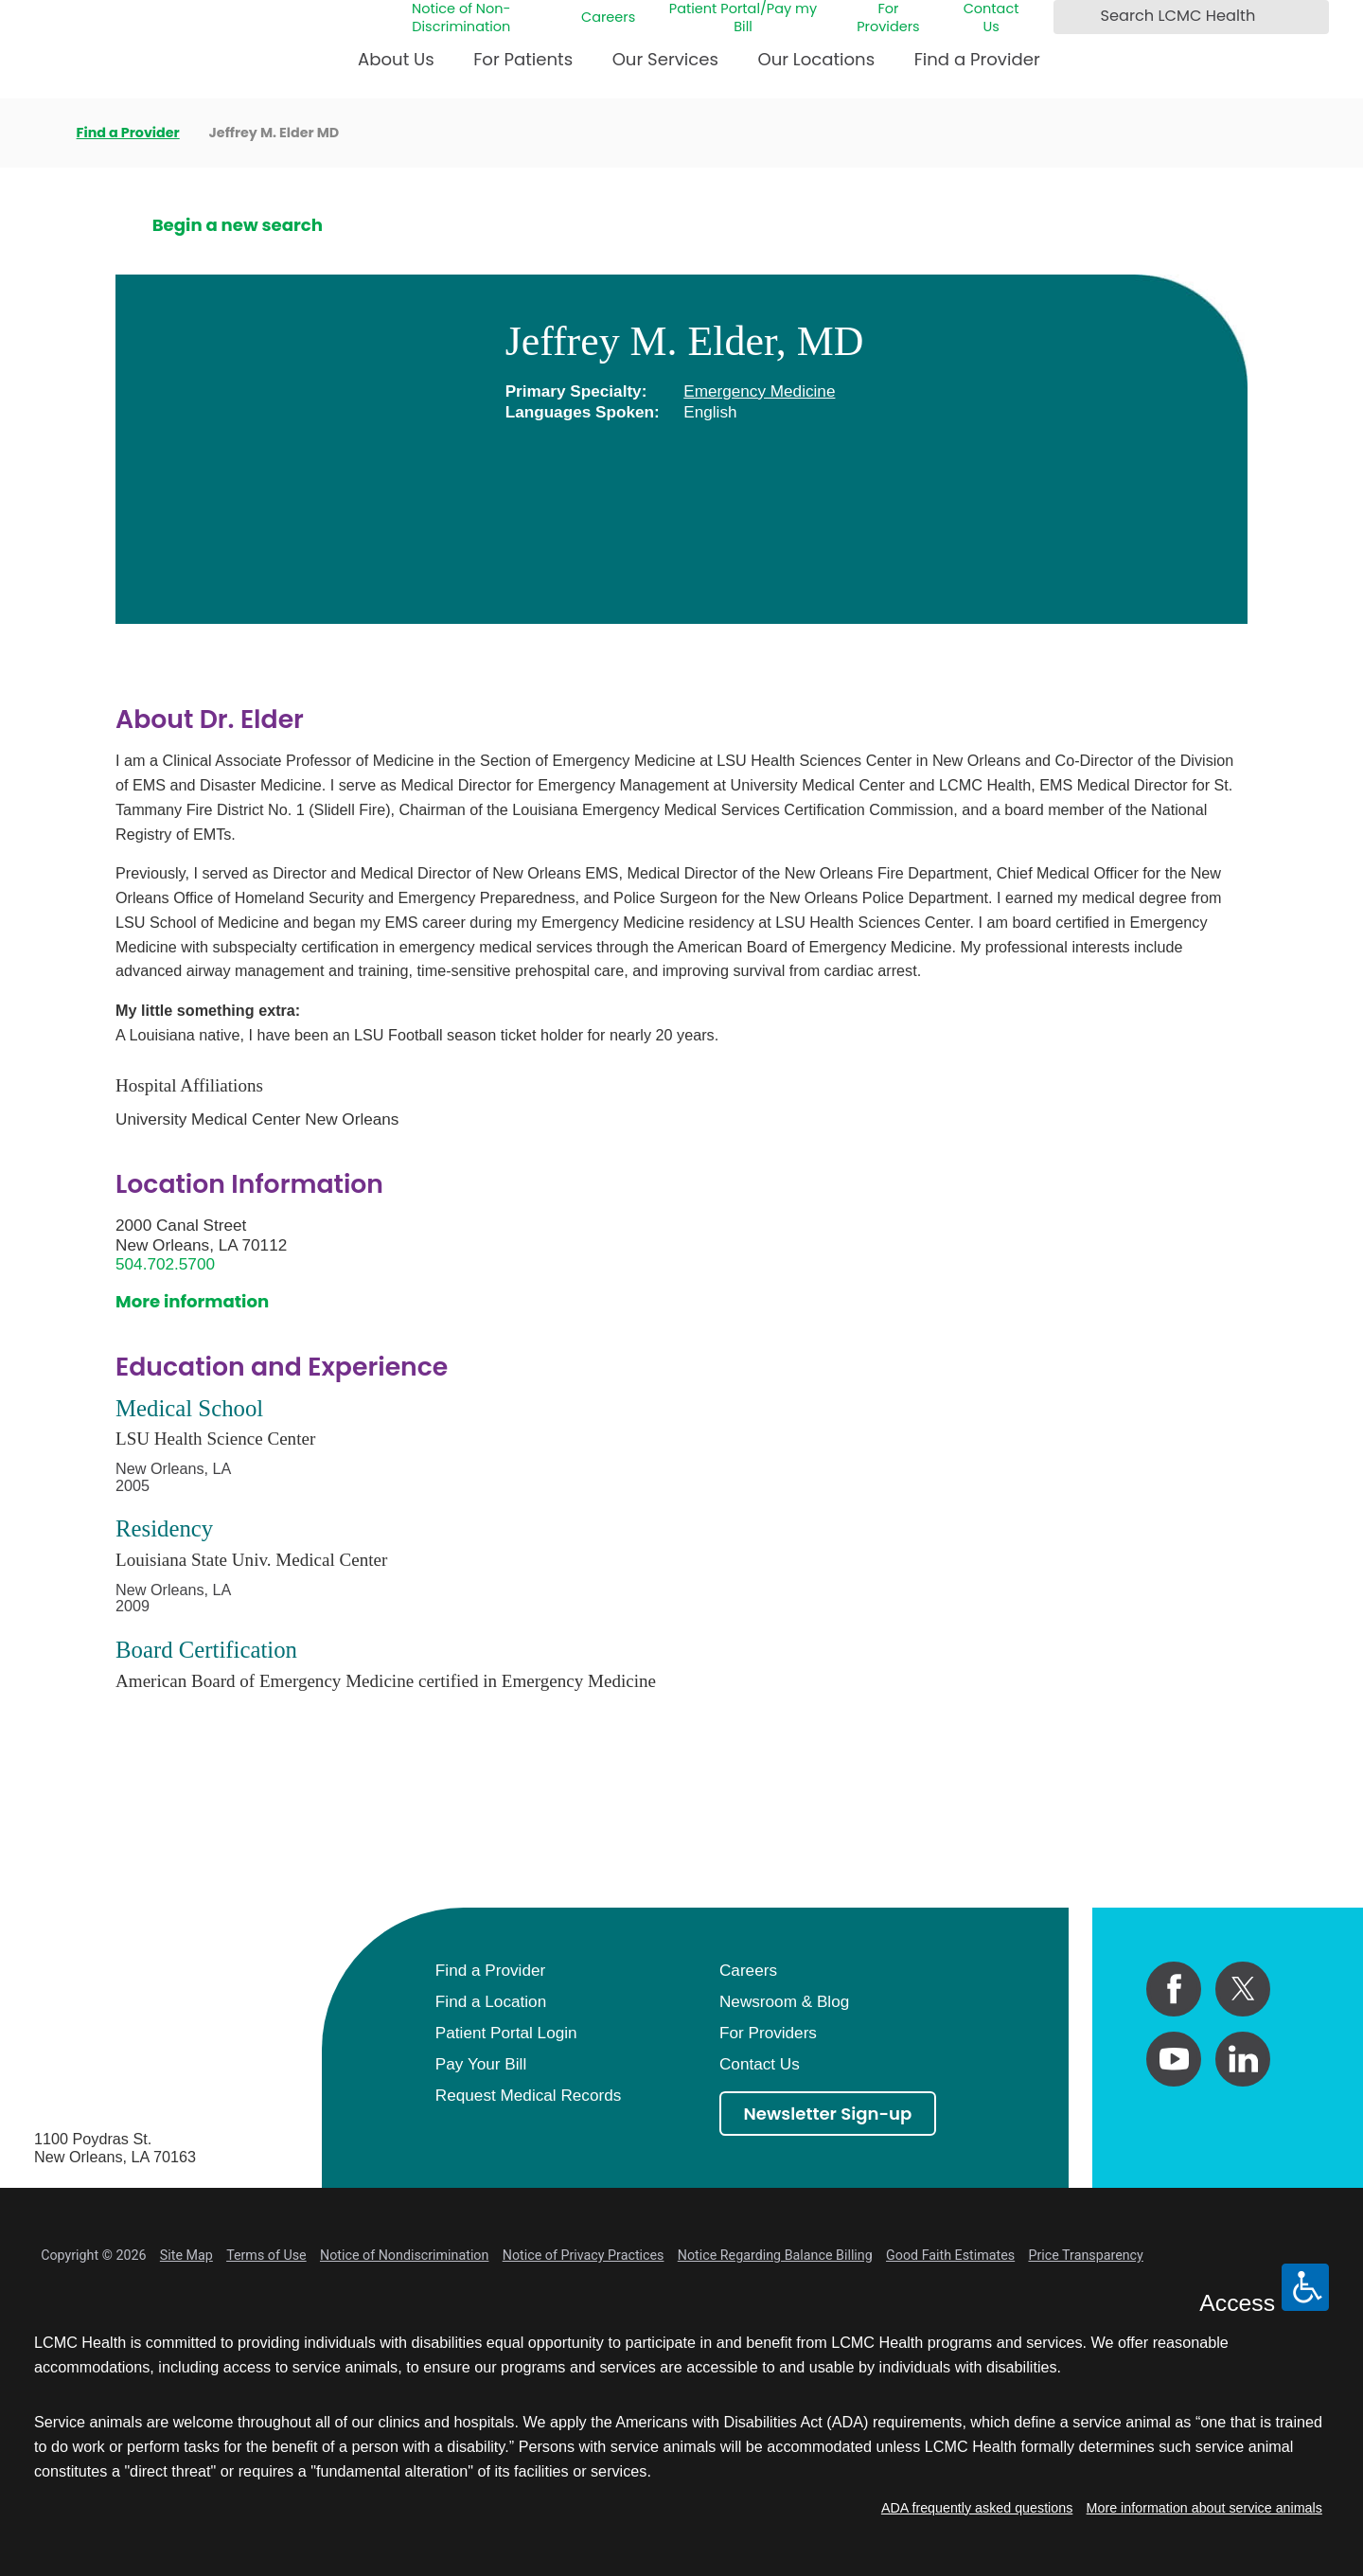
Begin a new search (237, 225)
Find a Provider (977, 59)
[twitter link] (1242, 1989)
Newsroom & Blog (784, 2001)
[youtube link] (1173, 2059)
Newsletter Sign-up (828, 2113)
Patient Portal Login (506, 2032)
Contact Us (991, 18)
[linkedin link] (1242, 2059)
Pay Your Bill (480, 2063)
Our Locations (816, 59)
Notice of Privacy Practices (583, 2255)
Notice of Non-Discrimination (461, 18)
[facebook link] (1173, 1989)
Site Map (186, 2255)
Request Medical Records (528, 2095)
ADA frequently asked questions (976, 2507)
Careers (608, 18)
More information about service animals (1204, 2507)
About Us (396, 59)
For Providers (888, 18)
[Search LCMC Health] (1073, 16)
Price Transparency (1085, 2255)
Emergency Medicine (759, 391)
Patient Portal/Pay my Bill (743, 18)
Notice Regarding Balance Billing (775, 2255)
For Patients (523, 59)
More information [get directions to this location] (192, 1301)
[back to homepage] (40, 132)
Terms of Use (266, 2255)
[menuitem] (396, 67)
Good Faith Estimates (950, 2255)
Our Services (665, 59)
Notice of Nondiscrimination (404, 2255)
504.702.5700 (165, 1263)
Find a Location (490, 2001)
